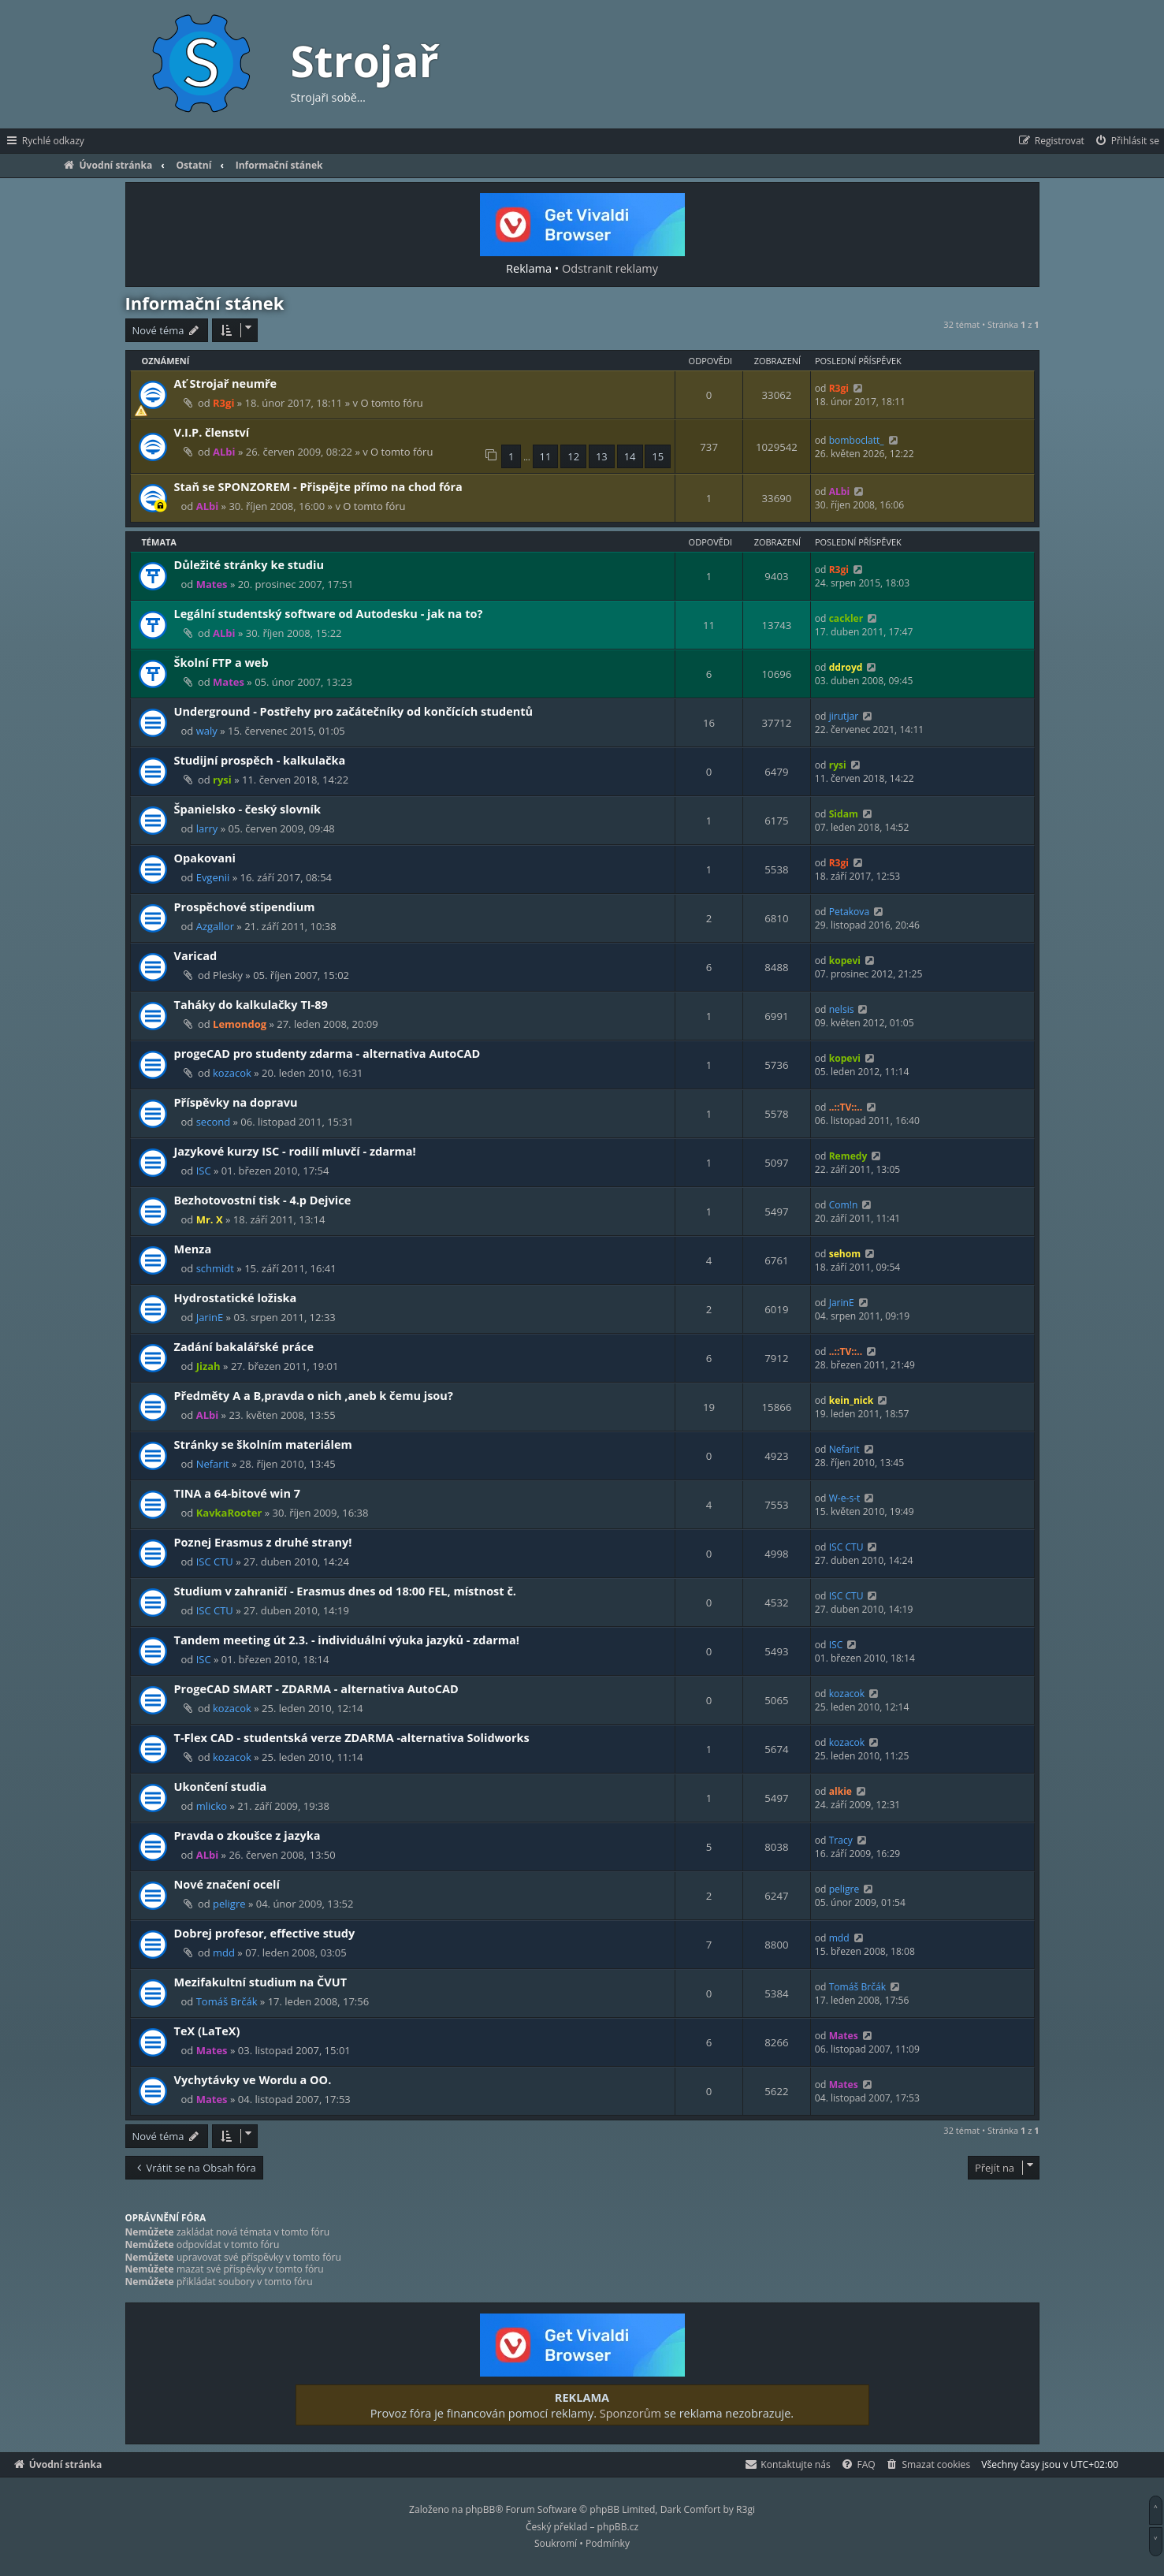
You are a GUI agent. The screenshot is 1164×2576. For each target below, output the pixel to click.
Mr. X (209, 1219)
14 (630, 456)
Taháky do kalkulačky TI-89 (251, 1004)
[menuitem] (1126, 141)
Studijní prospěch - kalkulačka (260, 760)
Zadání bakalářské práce (244, 1346)
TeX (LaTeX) (207, 2030)
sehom (845, 1253)
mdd (224, 1952)
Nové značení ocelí (227, 1884)
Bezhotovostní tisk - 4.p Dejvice (262, 1200)
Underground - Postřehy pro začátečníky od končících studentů (354, 711)
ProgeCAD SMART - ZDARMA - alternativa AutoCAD (316, 1688)
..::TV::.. (845, 1107)
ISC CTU (214, 1561)
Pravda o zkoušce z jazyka (247, 1835)
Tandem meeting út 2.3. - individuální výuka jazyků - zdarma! (346, 1639)
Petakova (849, 911)
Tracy (841, 1840)
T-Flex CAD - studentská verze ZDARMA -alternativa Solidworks (352, 1737)
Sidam (843, 814)
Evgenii (213, 877)
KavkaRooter (229, 1513)
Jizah (208, 1366)
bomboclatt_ (856, 440)
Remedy (848, 1156)
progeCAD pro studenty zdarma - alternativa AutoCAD (327, 1053)
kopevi (845, 960)
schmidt (215, 1268)
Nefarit (212, 1464)
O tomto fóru (391, 403)
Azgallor (215, 926)
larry (207, 828)
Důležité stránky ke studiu (249, 564)
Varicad (196, 955)
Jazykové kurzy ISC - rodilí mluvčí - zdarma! (295, 1151)
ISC (203, 1170)
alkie (840, 1791)
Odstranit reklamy (610, 268)
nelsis (841, 1009)
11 (546, 456)
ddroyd (846, 667)
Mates (212, 584)
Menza (193, 1248)
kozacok (232, 1073)
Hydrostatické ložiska (235, 1297)
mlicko (211, 1806)
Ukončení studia (220, 1786)
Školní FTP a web (221, 662)
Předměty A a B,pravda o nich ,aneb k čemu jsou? (313, 1395)
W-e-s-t (845, 1498)
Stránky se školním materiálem (263, 1444)
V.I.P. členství (212, 432)
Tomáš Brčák (227, 2001)
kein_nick (851, 1400)
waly (207, 731)
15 (658, 456)
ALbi (224, 452)
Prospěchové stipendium (244, 906)
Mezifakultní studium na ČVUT (261, 1982)
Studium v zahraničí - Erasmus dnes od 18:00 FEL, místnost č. (345, 1591)
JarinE (210, 1317)
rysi (222, 779)
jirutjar (844, 716)
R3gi (223, 403)
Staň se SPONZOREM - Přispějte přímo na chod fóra (318, 486)
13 (602, 456)
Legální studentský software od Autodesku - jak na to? (328, 613)
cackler (846, 618)
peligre (229, 1904)
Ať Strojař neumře (225, 383)
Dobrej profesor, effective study (264, 1933)
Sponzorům (630, 2413)
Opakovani (205, 857)
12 (573, 456)
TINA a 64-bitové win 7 (237, 1493)
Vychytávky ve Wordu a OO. (253, 2079)
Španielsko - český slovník (248, 809)
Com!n (843, 1205)
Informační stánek (204, 303)
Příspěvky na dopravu (236, 1102)
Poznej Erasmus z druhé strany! (263, 1542)
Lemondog (239, 1024)
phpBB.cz (617, 2526)
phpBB (481, 2509)
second (213, 1122)
